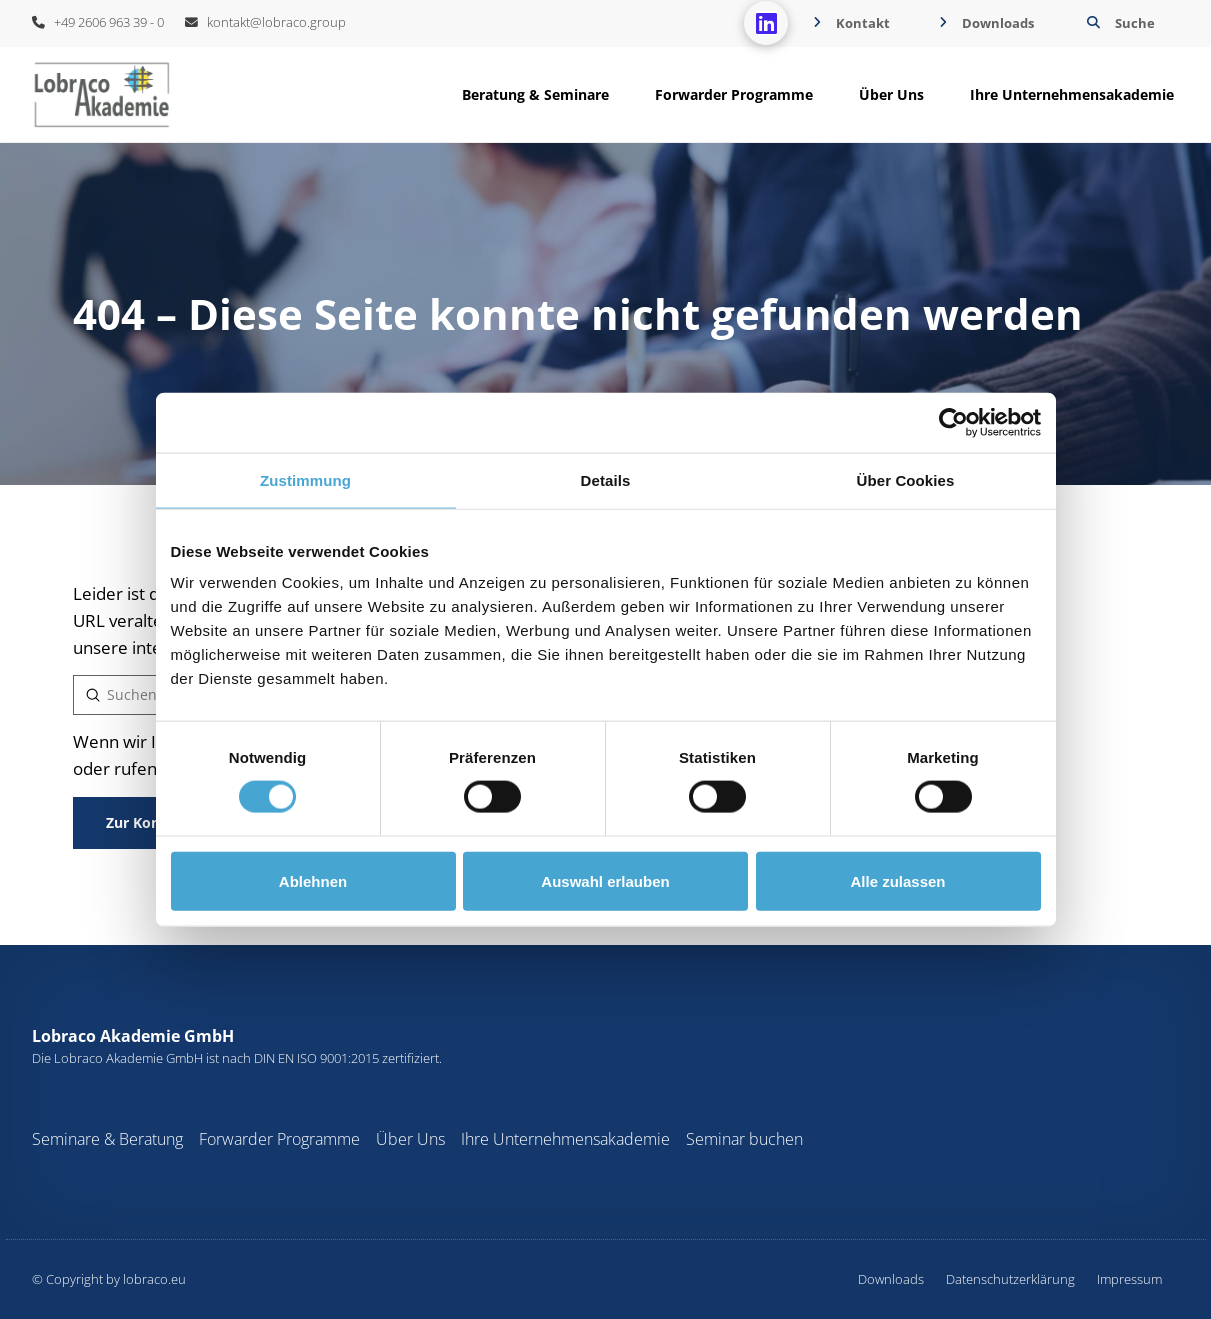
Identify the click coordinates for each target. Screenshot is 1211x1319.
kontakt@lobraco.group (265, 22)
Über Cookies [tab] (906, 479)
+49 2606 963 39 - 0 (98, 22)
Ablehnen (313, 880)
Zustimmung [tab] (305, 479)
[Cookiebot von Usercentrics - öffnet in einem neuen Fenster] (953, 422)
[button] (1118, 23)
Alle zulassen (897, 880)
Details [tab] (606, 479)
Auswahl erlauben (605, 880)
